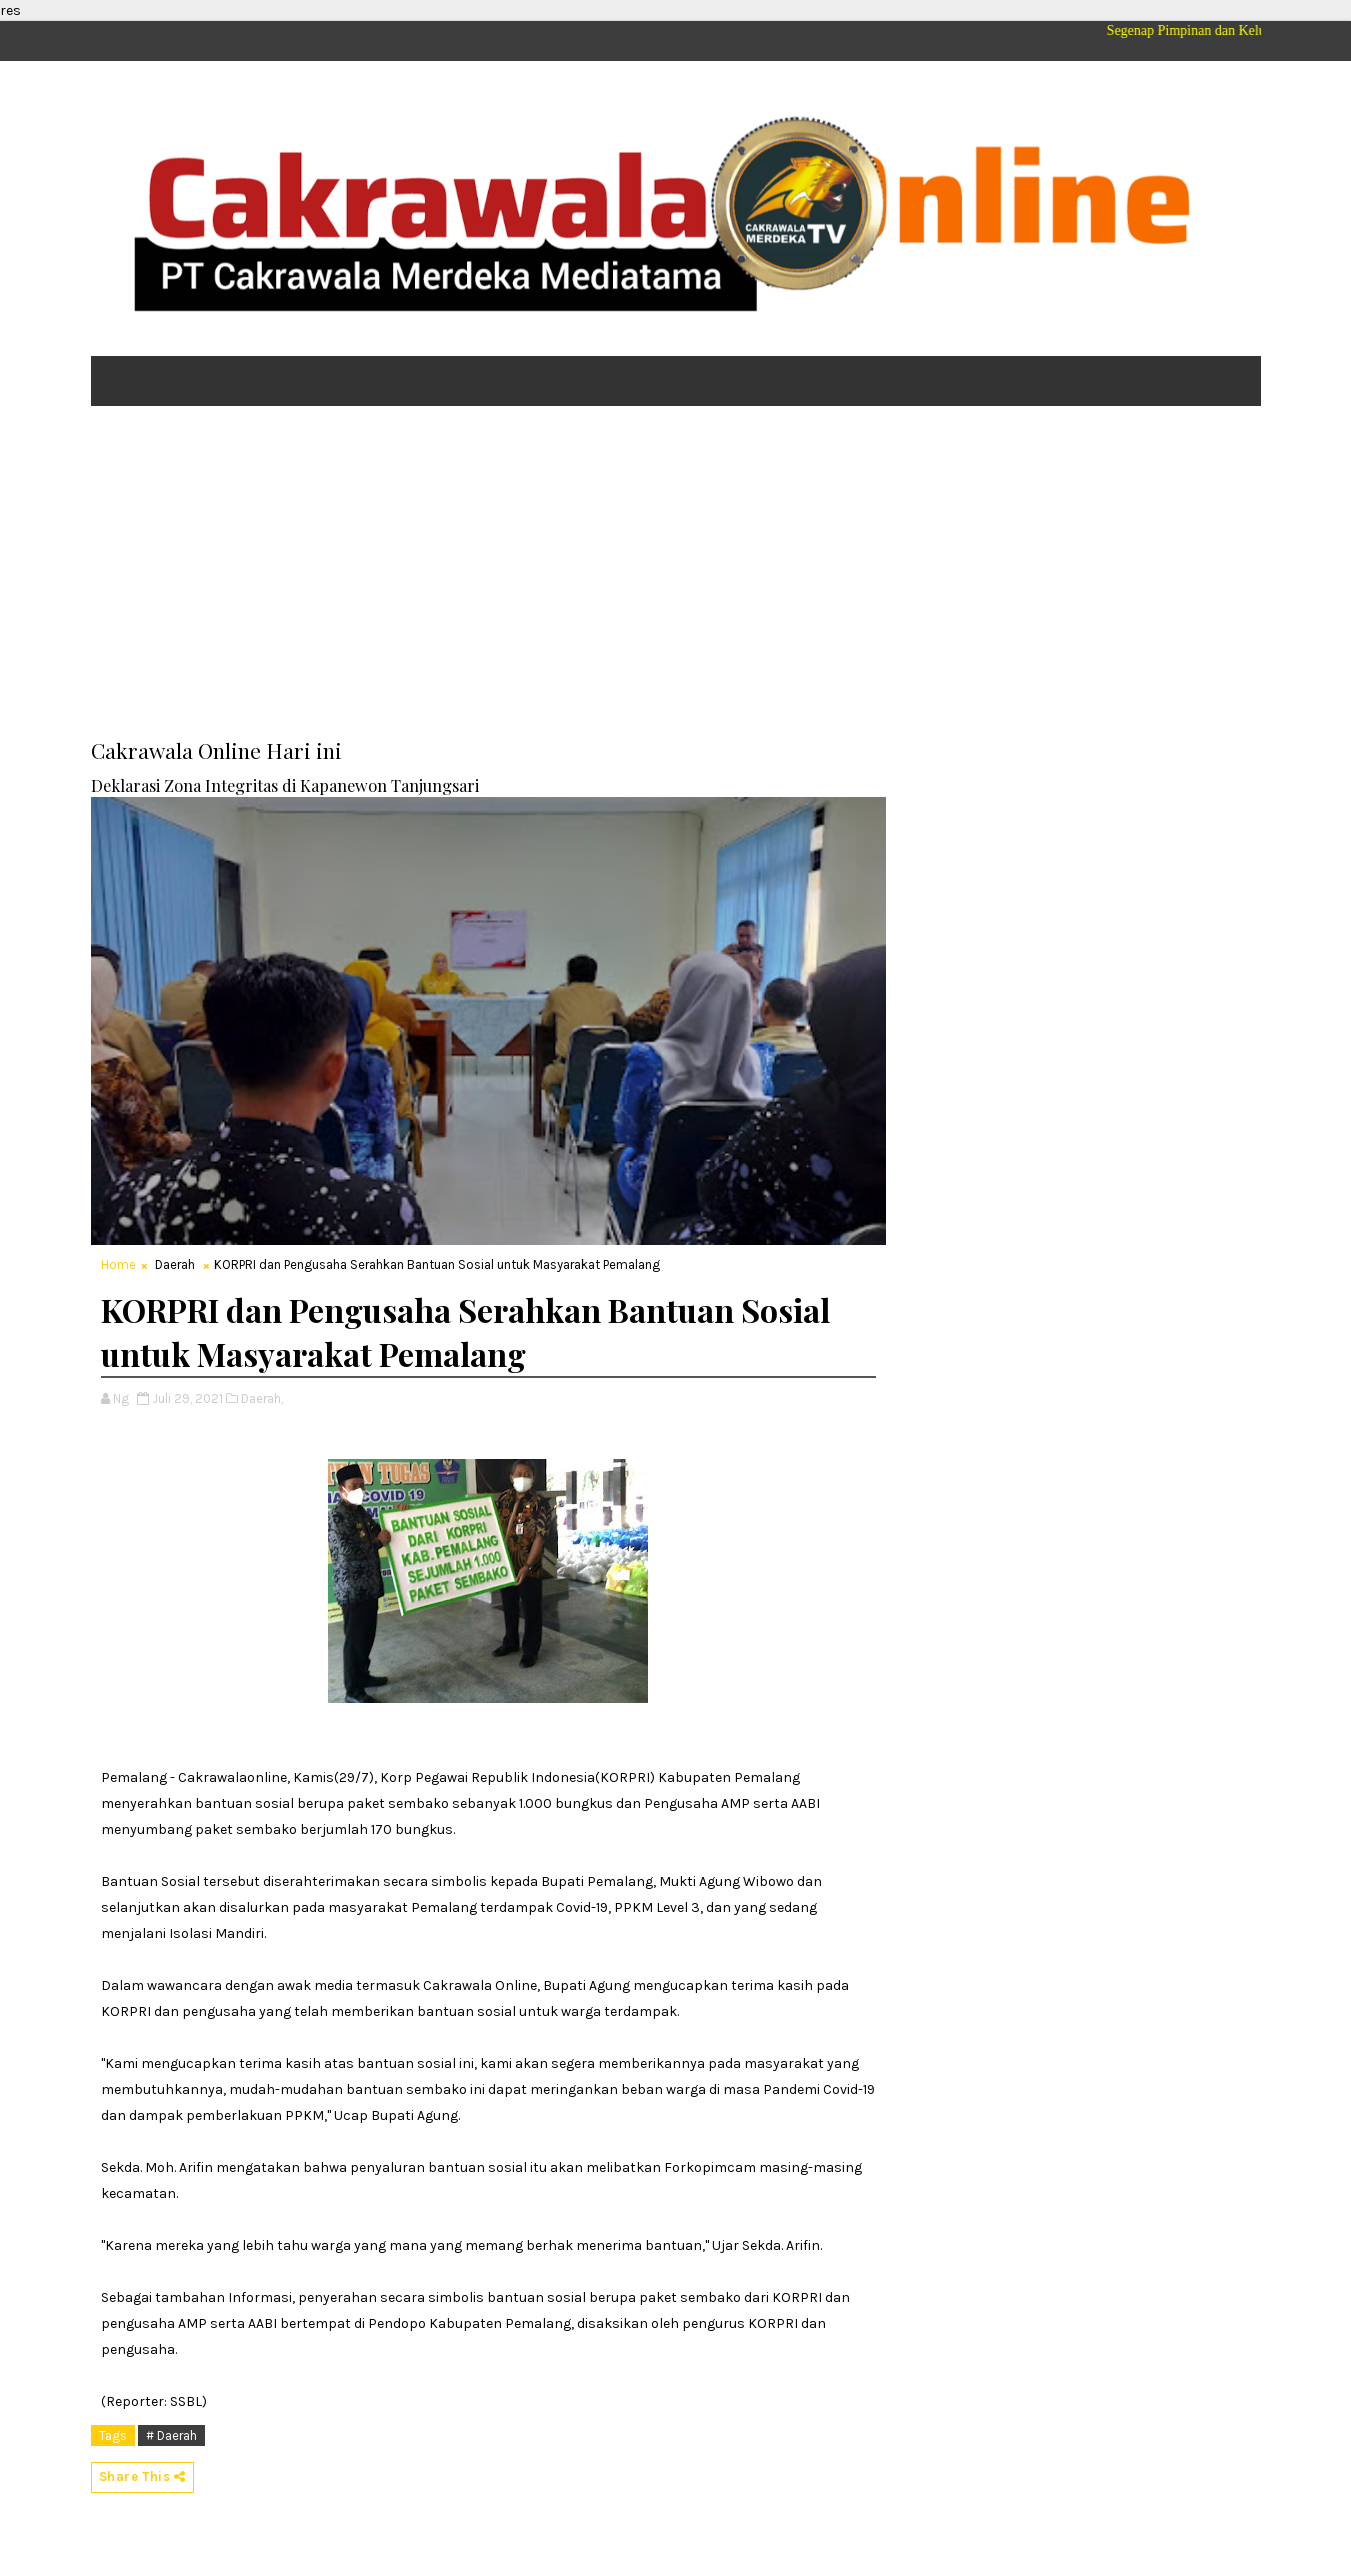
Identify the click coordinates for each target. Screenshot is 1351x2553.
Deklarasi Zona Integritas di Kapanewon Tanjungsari (285, 785)
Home (118, 1264)
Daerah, (262, 1398)
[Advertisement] (676, 576)
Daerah (175, 1264)
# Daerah (171, 2435)
